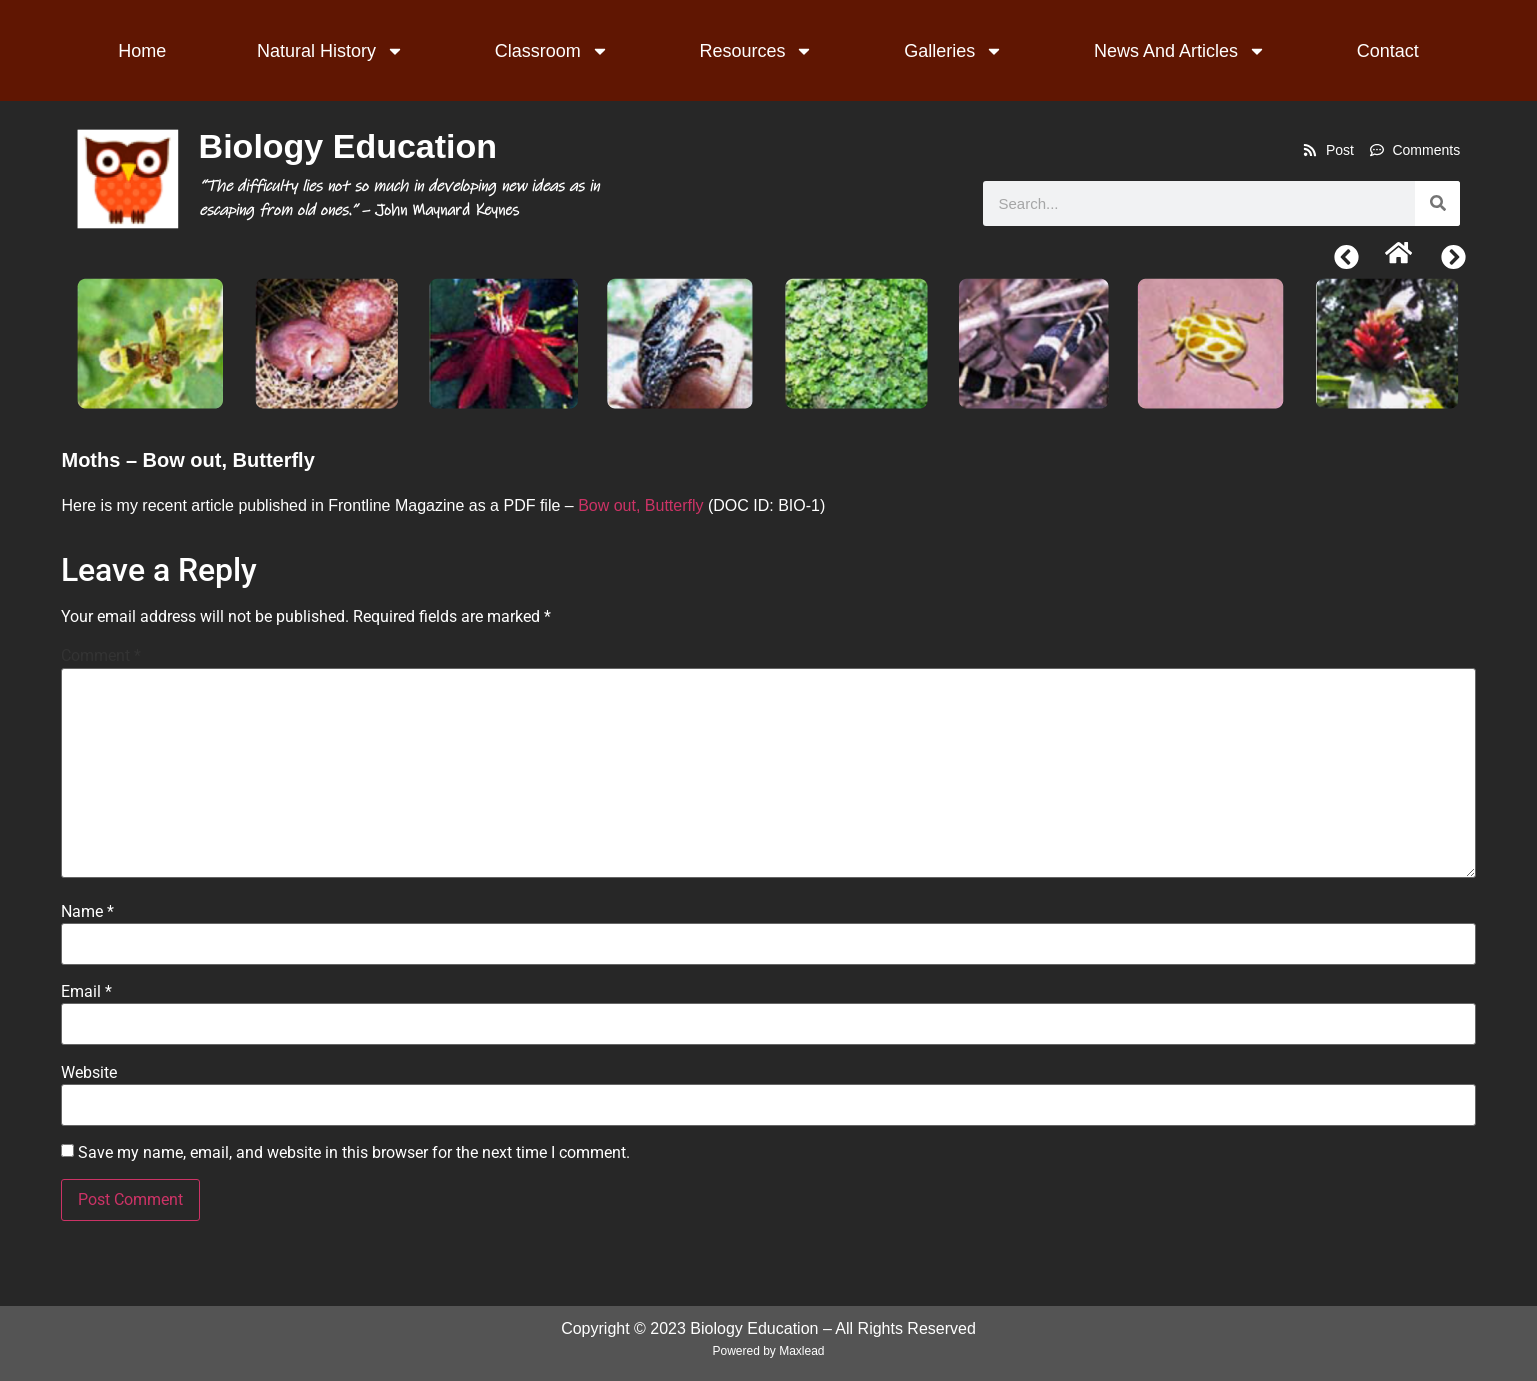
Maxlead (801, 1351)
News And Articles (1180, 51)
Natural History (330, 51)
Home (142, 51)
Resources (756, 51)
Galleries (953, 51)
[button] (1346, 257)
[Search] (1437, 203)
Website (89, 1073)
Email (86, 992)
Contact (1388, 51)
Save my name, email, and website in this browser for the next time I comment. (354, 1153)
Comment (101, 656)
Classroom (552, 51)
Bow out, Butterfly (640, 505)
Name (87, 912)
